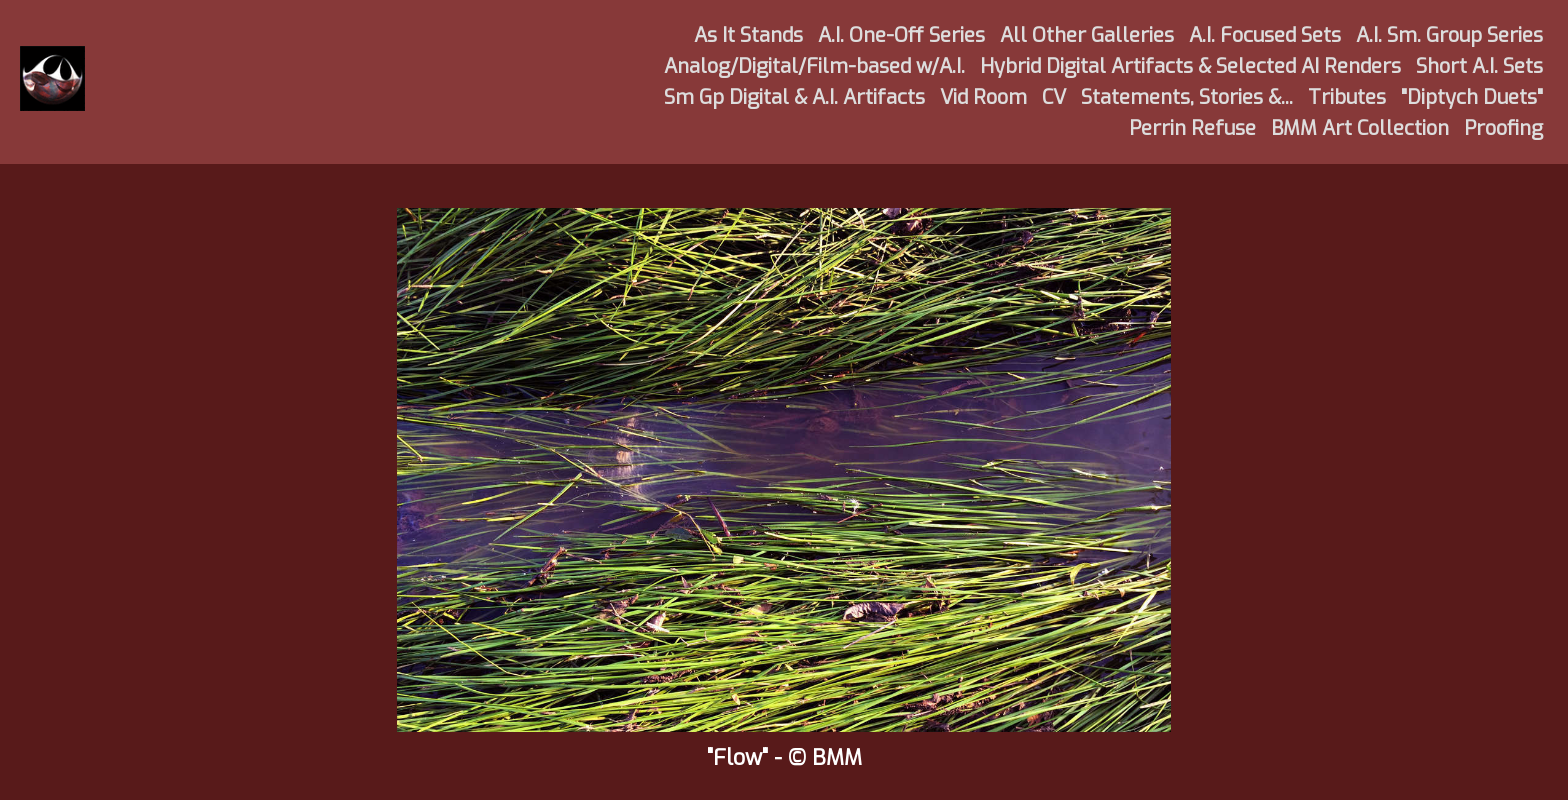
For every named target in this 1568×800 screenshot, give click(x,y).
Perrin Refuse (1192, 128)
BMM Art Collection (1360, 128)
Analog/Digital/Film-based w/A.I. (814, 66)
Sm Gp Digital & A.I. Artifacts (794, 97)
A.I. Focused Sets (1265, 35)
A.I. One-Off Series (901, 35)
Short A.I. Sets (1479, 66)
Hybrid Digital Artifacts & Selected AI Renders (1190, 66)
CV (1054, 97)
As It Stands (748, 35)
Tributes (1347, 97)
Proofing (1503, 128)
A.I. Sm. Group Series (1449, 35)
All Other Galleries (1087, 35)
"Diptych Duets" (1472, 97)
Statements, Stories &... (1187, 97)
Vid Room (983, 97)
